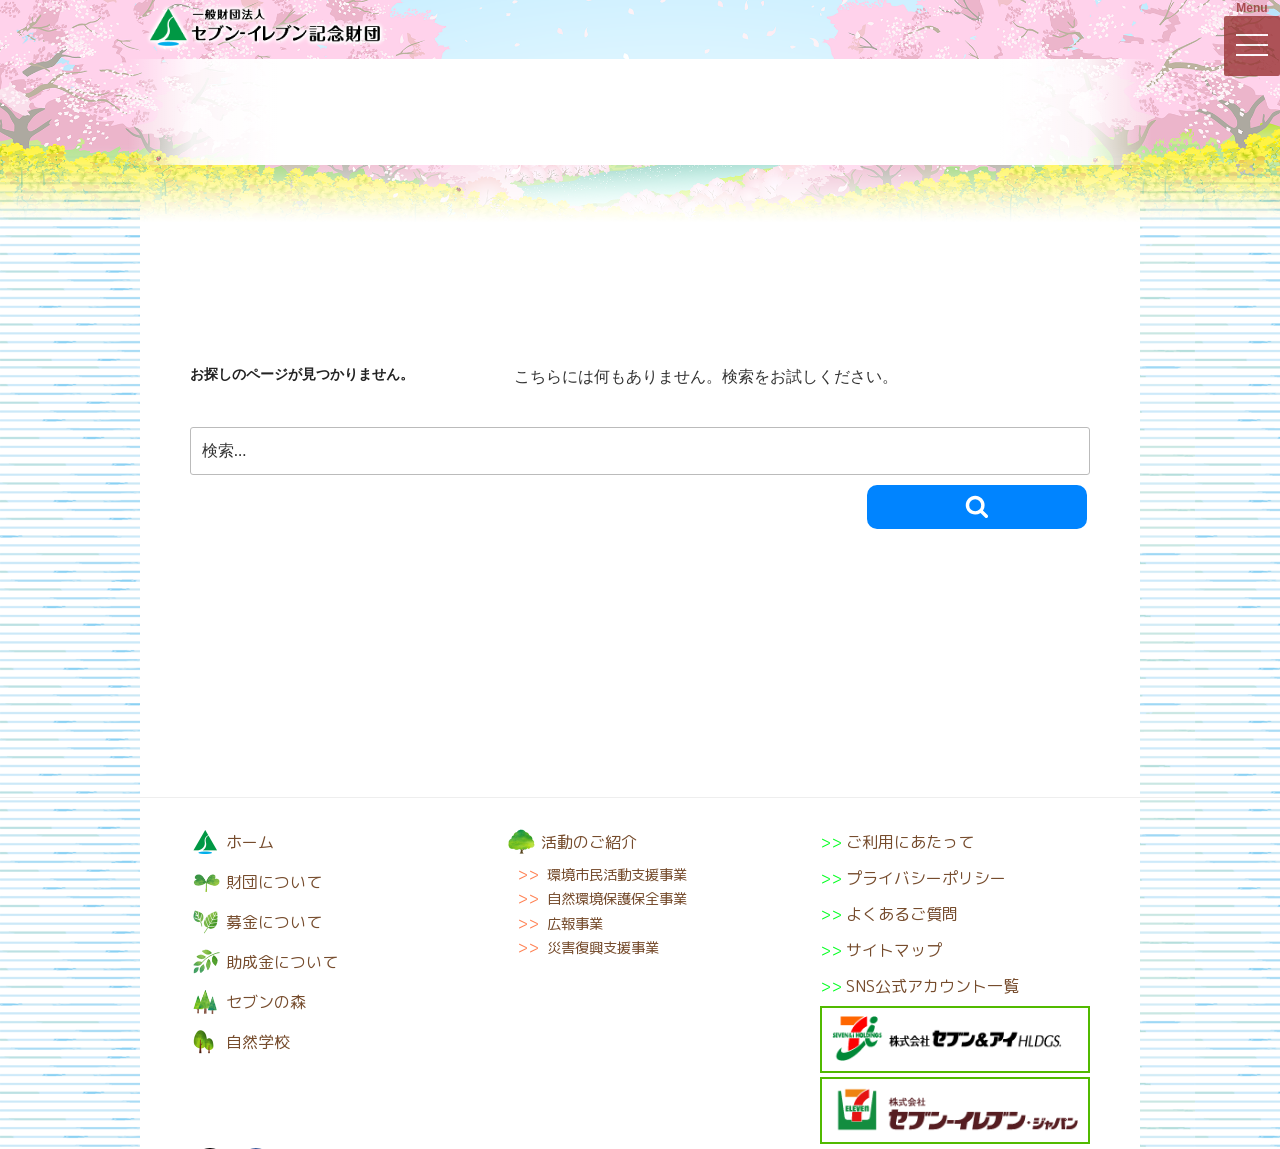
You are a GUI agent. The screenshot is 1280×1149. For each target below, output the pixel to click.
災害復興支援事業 (603, 948)
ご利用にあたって (910, 842)
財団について (265, 112)
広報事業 (575, 924)
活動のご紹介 (565, 112)
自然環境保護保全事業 (617, 899)
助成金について (715, 112)
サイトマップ (894, 950)
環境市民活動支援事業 (617, 875)
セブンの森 (865, 112)
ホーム (250, 842)
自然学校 (1015, 112)
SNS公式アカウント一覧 (932, 986)
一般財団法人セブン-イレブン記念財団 (265, 26)
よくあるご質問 (902, 914)
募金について (415, 112)
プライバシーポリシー (926, 878)
